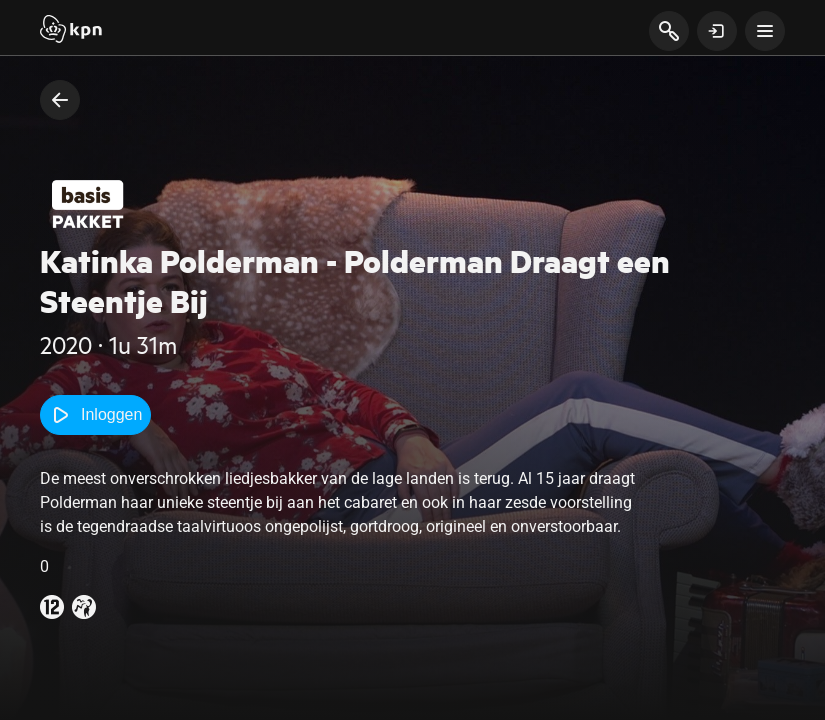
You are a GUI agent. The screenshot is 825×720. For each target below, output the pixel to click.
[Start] (71, 31)
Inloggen (95, 415)
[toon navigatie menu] (765, 31)
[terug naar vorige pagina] (60, 100)
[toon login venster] (717, 31)
